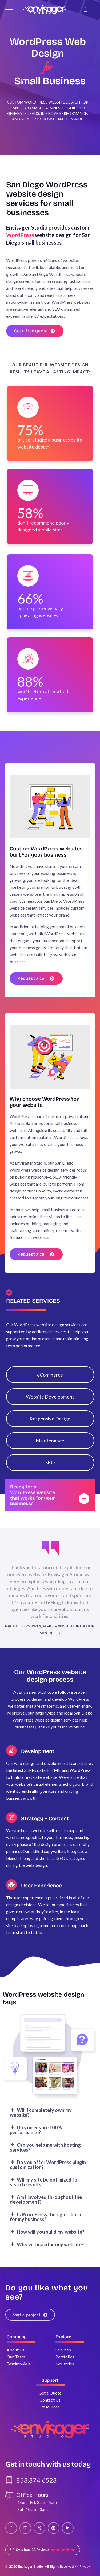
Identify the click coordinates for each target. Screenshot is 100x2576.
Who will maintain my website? (50, 2251)
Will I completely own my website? (41, 2119)
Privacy (84, 2566)
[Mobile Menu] (9, 9)
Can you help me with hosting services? (45, 2153)
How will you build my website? (51, 2238)
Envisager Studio (30, 2566)
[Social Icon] (11, 2528)
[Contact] (86, 9)
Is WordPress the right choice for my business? (46, 2223)
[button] (50, 2119)
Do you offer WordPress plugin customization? (48, 2171)
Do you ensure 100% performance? (36, 2136)
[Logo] (44, 9)
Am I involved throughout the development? (46, 2206)
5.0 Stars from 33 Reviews (29, 2549)
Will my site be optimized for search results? (44, 2188)
